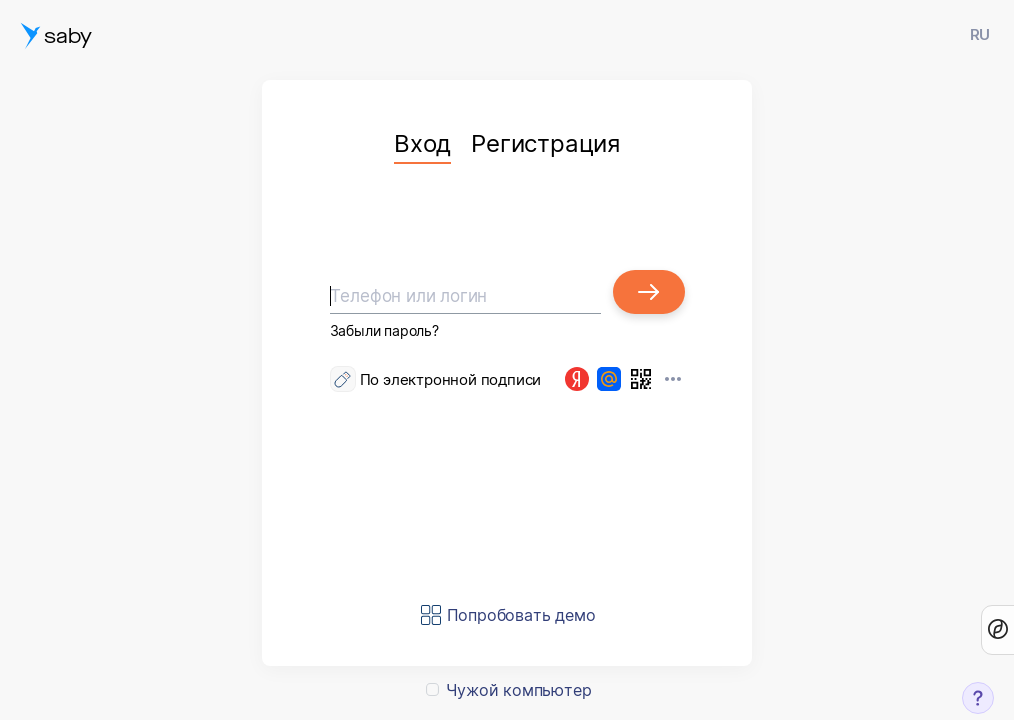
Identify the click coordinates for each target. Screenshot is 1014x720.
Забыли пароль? (384, 330)
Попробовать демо (521, 615)
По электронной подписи (451, 379)
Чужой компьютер (518, 690)
